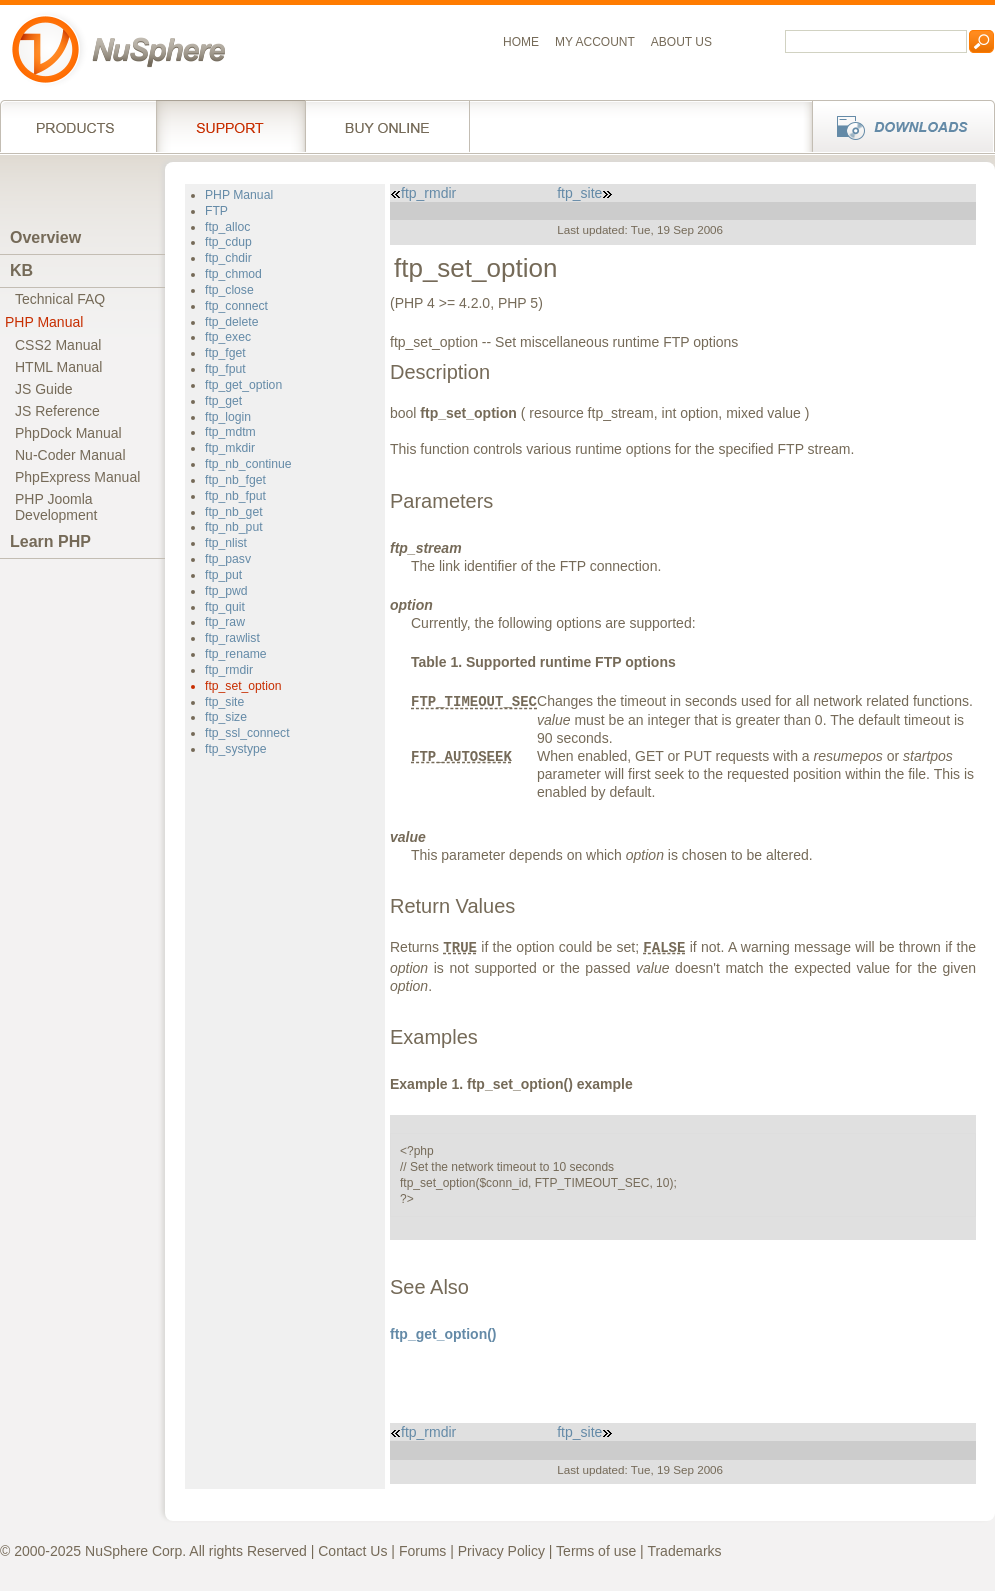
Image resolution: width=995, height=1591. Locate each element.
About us (681, 42)
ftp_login (228, 417)
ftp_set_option (243, 686)
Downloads (897, 126)
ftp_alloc (227, 227)
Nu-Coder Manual (70, 455)
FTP (216, 211)
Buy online (387, 126)
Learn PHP (50, 541)
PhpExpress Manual (77, 477)
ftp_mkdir (230, 448)
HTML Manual (58, 367)
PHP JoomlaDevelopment (56, 507)
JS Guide (44, 389)
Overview (45, 237)
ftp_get (223, 401)
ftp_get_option (243, 385)
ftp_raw (225, 622)
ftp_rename (236, 654)
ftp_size (226, 717)
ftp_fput (225, 369)
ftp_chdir (228, 258)
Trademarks (684, 1551)
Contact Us (352, 1551)
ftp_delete (231, 322)
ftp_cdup (228, 242)
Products (78, 126)
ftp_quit (225, 607)
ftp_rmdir (229, 670)
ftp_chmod (233, 274)
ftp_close (229, 290)
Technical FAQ (60, 299)
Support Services (230, 126)
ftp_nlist (226, 543)
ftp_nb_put (234, 527)
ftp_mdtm (230, 432)
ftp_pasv (228, 559)
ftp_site (224, 702)
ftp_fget (225, 353)
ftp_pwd (226, 591)
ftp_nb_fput (235, 496)
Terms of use (596, 1551)
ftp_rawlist (232, 638)
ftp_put (223, 575)
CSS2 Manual (58, 345)
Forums (422, 1551)
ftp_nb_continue (248, 464)
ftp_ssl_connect (247, 733)
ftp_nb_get (234, 512)
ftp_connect (236, 306)
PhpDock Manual (68, 433)
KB (21, 270)
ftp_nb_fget (235, 480)
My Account (595, 42)
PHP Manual (44, 322)
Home (521, 42)
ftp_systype (236, 749)
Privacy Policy (501, 1551)
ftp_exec (228, 337)
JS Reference (57, 411)
